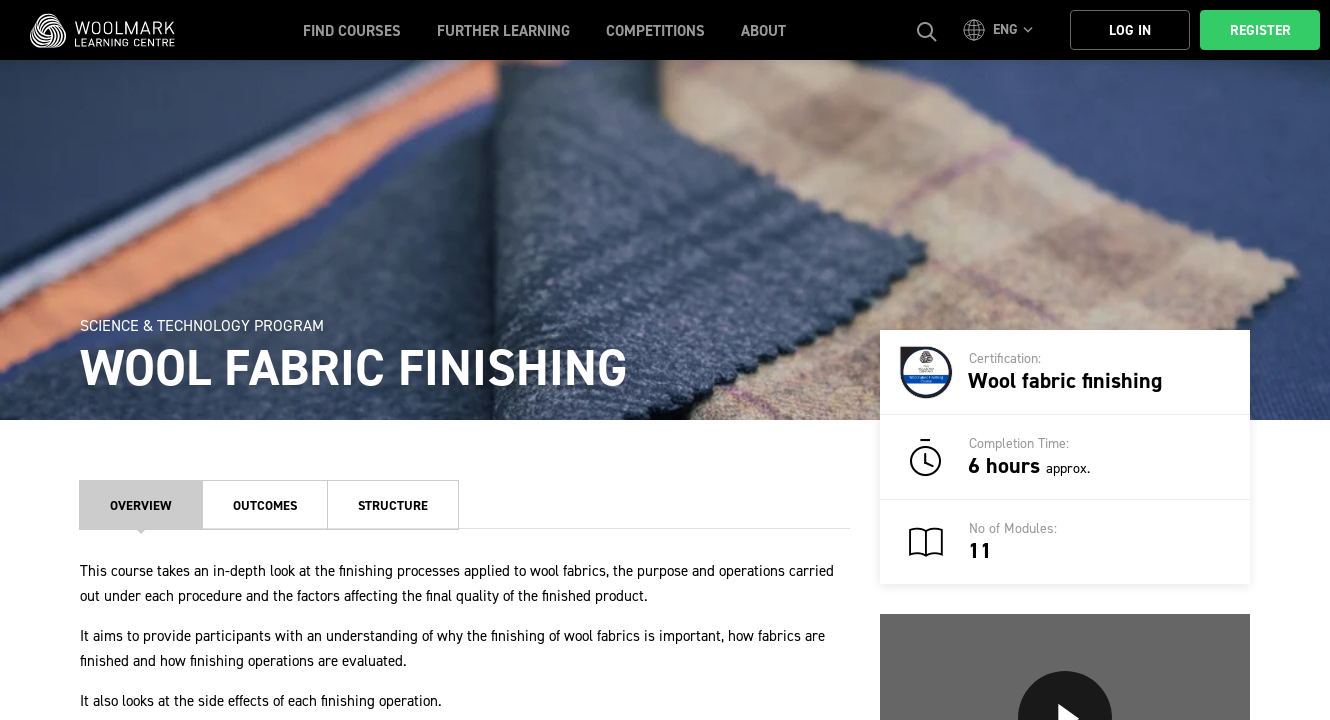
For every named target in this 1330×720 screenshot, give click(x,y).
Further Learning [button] (503, 31)
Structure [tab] (393, 505)
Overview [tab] (141, 505)
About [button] (763, 31)
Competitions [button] (655, 31)
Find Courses (352, 31)
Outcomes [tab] (265, 505)
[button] (1001, 30)
